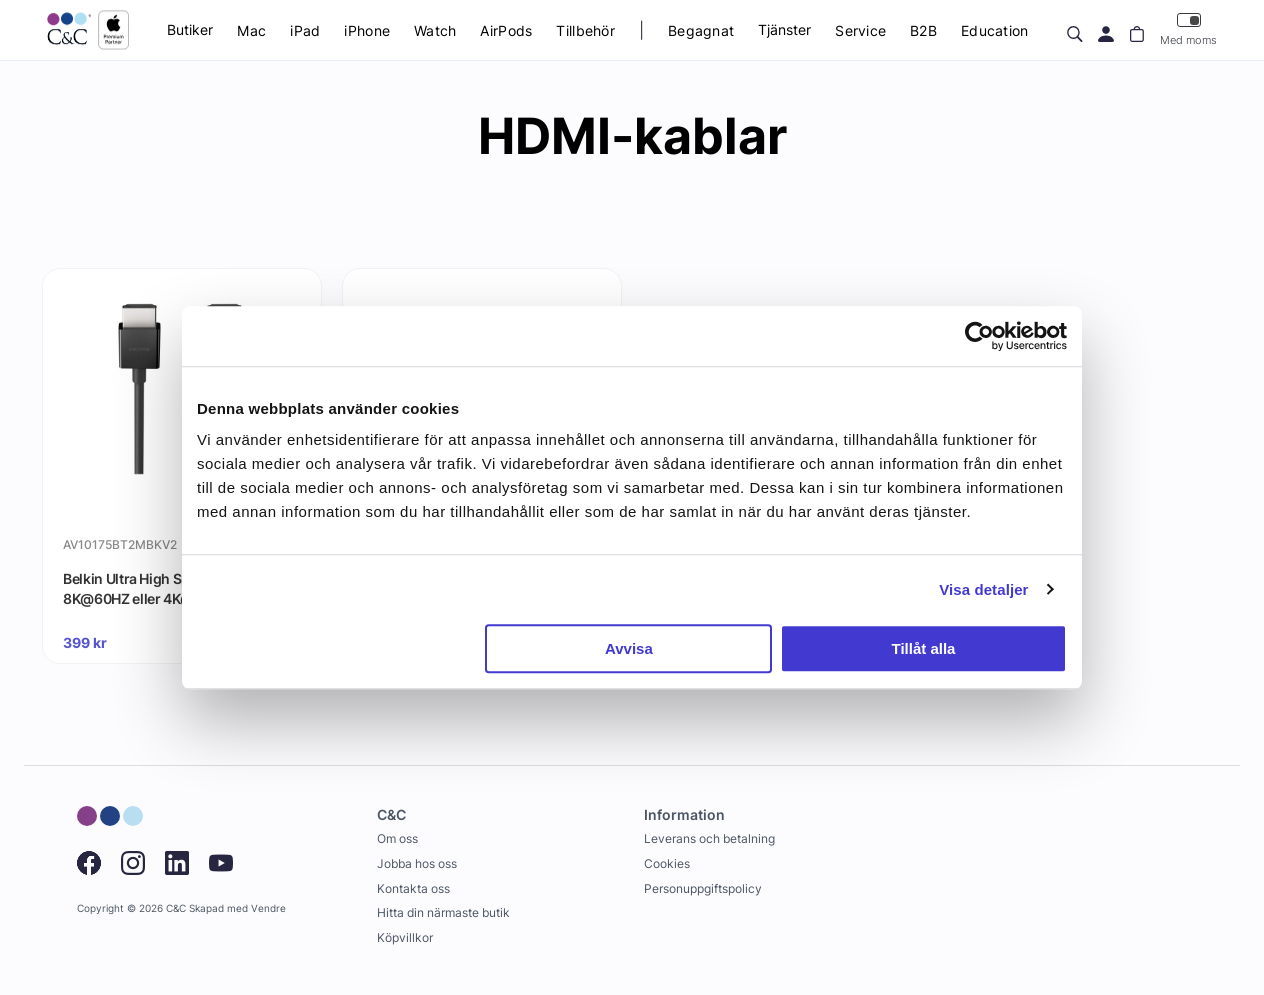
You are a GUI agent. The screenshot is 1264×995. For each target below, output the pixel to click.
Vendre (268, 908)
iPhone (367, 30)
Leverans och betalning (709, 838)
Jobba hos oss (417, 863)
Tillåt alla (923, 648)
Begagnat (701, 30)
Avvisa (629, 648)
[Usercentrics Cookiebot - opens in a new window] (979, 336)
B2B (923, 30)
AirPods (506, 30)
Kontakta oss (413, 888)
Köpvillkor (405, 937)
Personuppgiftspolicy (703, 888)
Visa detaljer (983, 589)
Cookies (667, 863)
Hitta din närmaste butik (443, 912)
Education (995, 30)
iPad (305, 30)
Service (860, 30)
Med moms (1188, 29)
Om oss (397, 838)
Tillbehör (585, 30)
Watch (435, 30)
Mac (251, 30)
